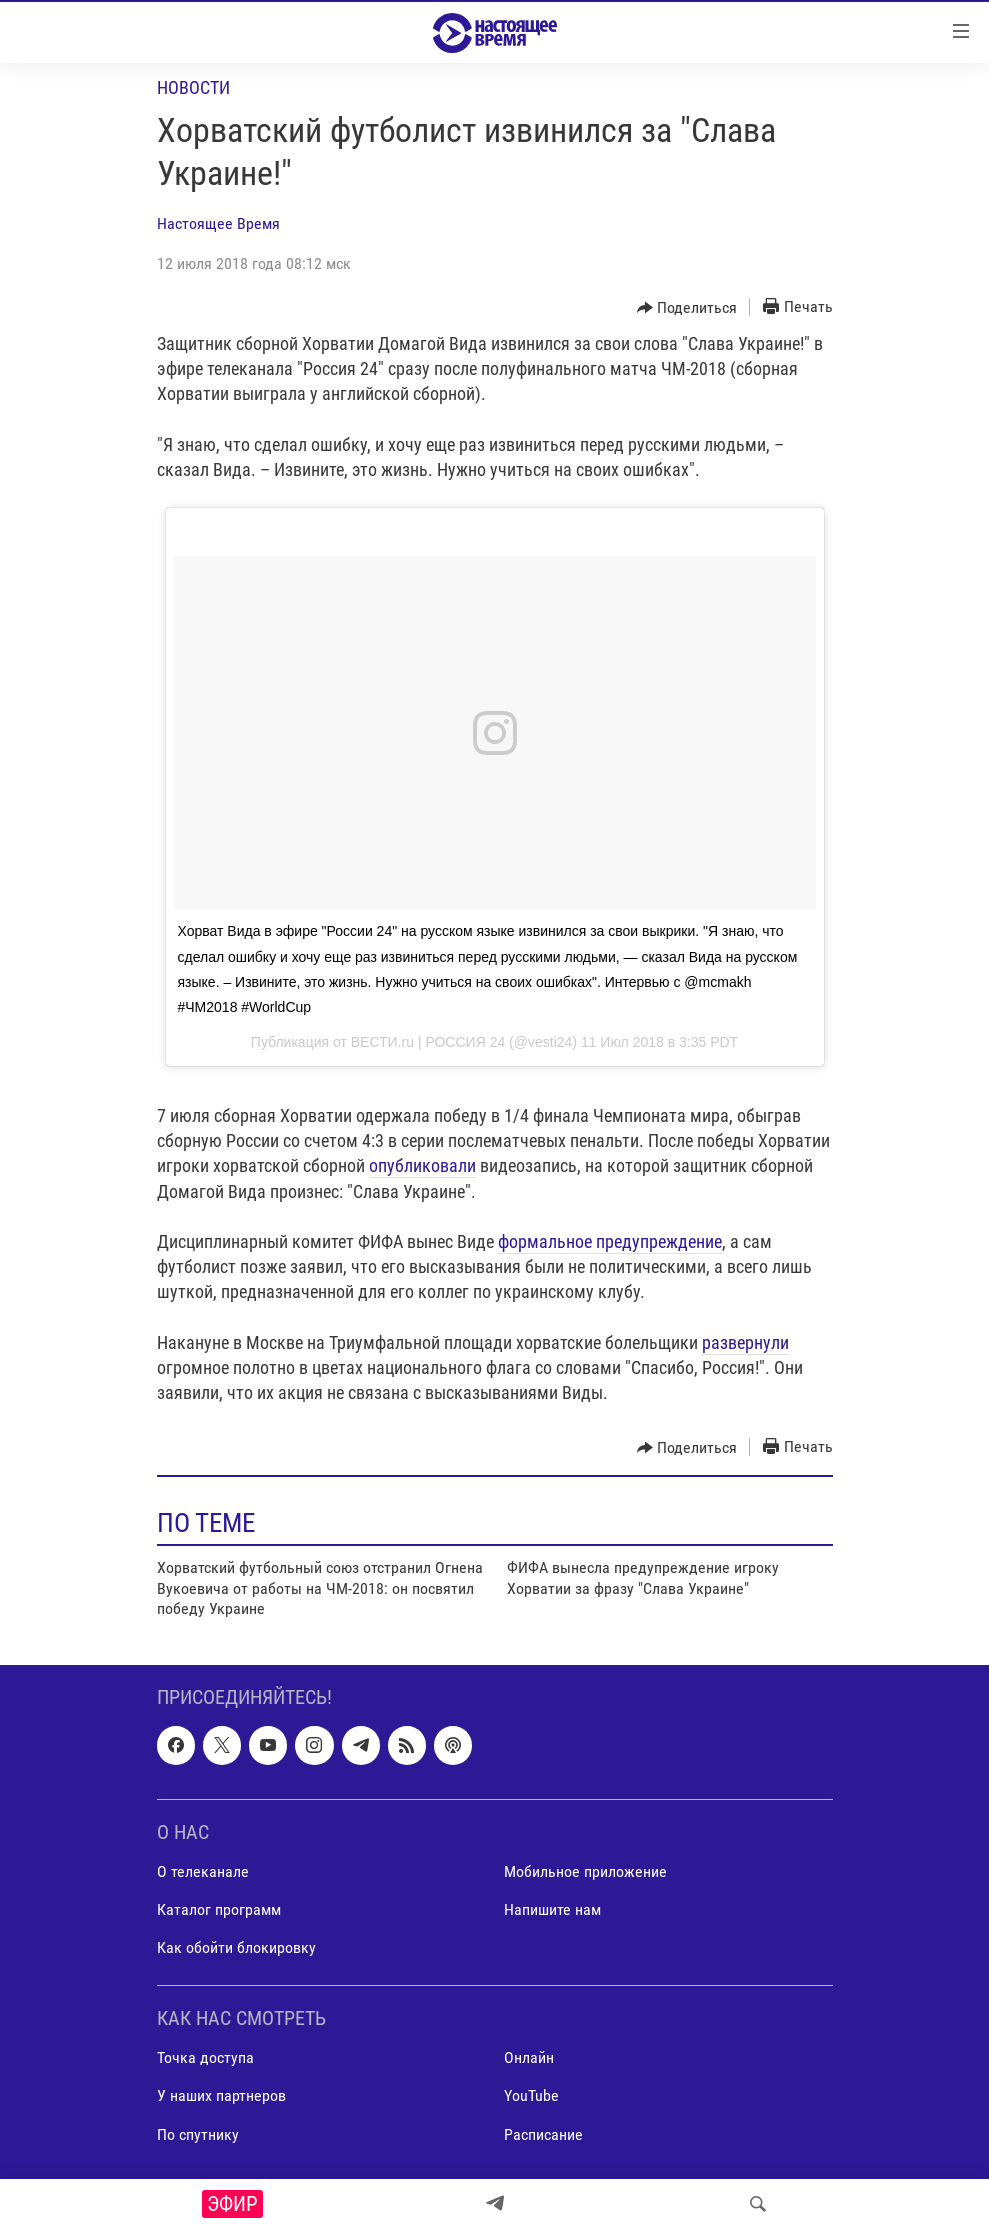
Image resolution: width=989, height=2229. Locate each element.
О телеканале (203, 1871)
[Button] (687, 308)
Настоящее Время (218, 223)
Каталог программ (219, 1909)
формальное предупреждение (610, 1241)
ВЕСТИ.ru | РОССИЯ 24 (428, 1042)
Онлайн (529, 2058)
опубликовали (422, 1165)
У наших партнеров (221, 2096)
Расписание (543, 2134)
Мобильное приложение (585, 1871)
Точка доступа (205, 2058)
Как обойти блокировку (236, 1948)
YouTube (531, 2096)
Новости (193, 87)
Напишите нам (552, 1909)
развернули (745, 1342)
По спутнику (198, 2134)
